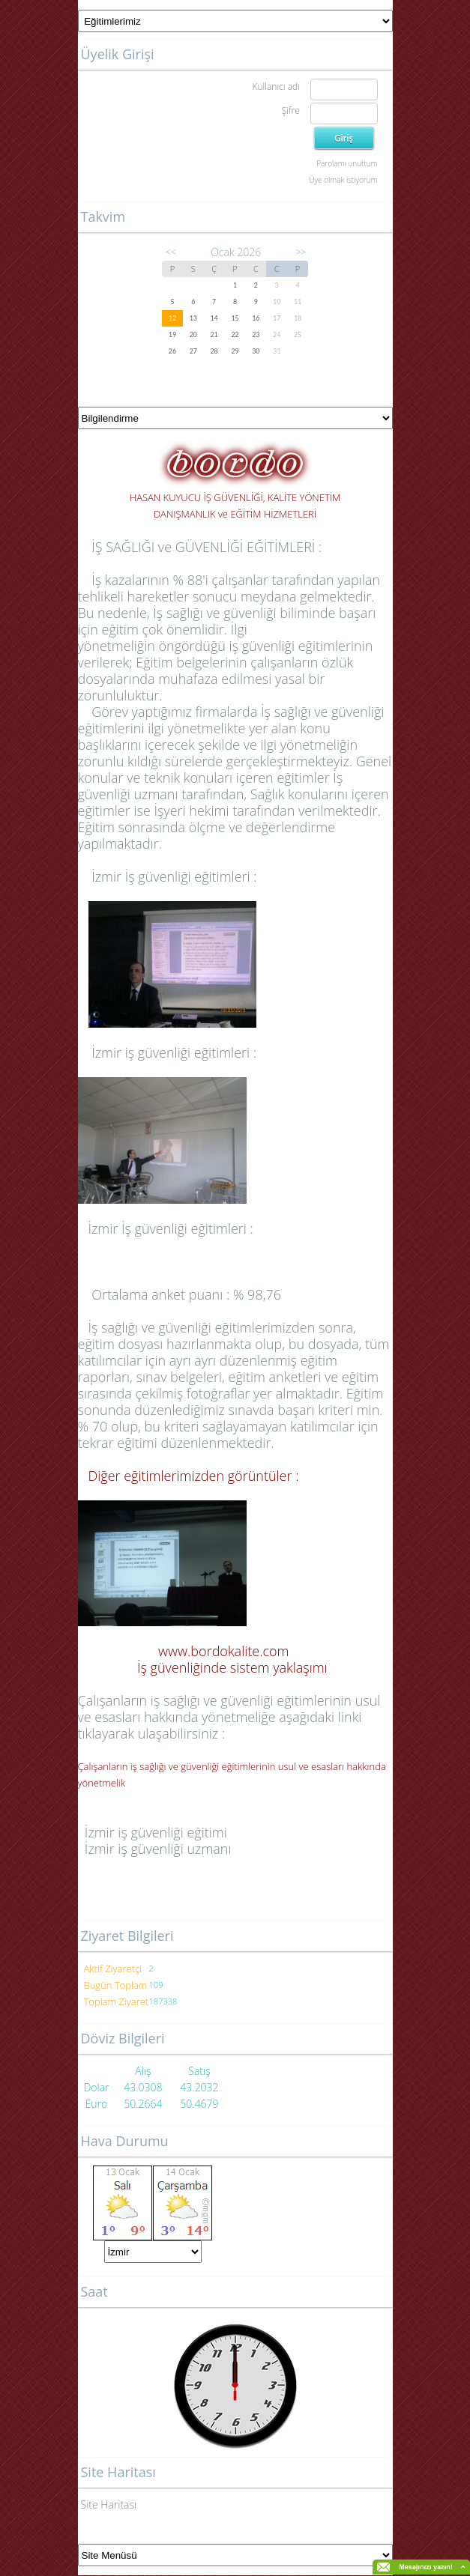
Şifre (291, 110)
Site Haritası (109, 2504)
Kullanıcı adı (275, 86)
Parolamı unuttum (346, 163)
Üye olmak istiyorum (343, 180)
